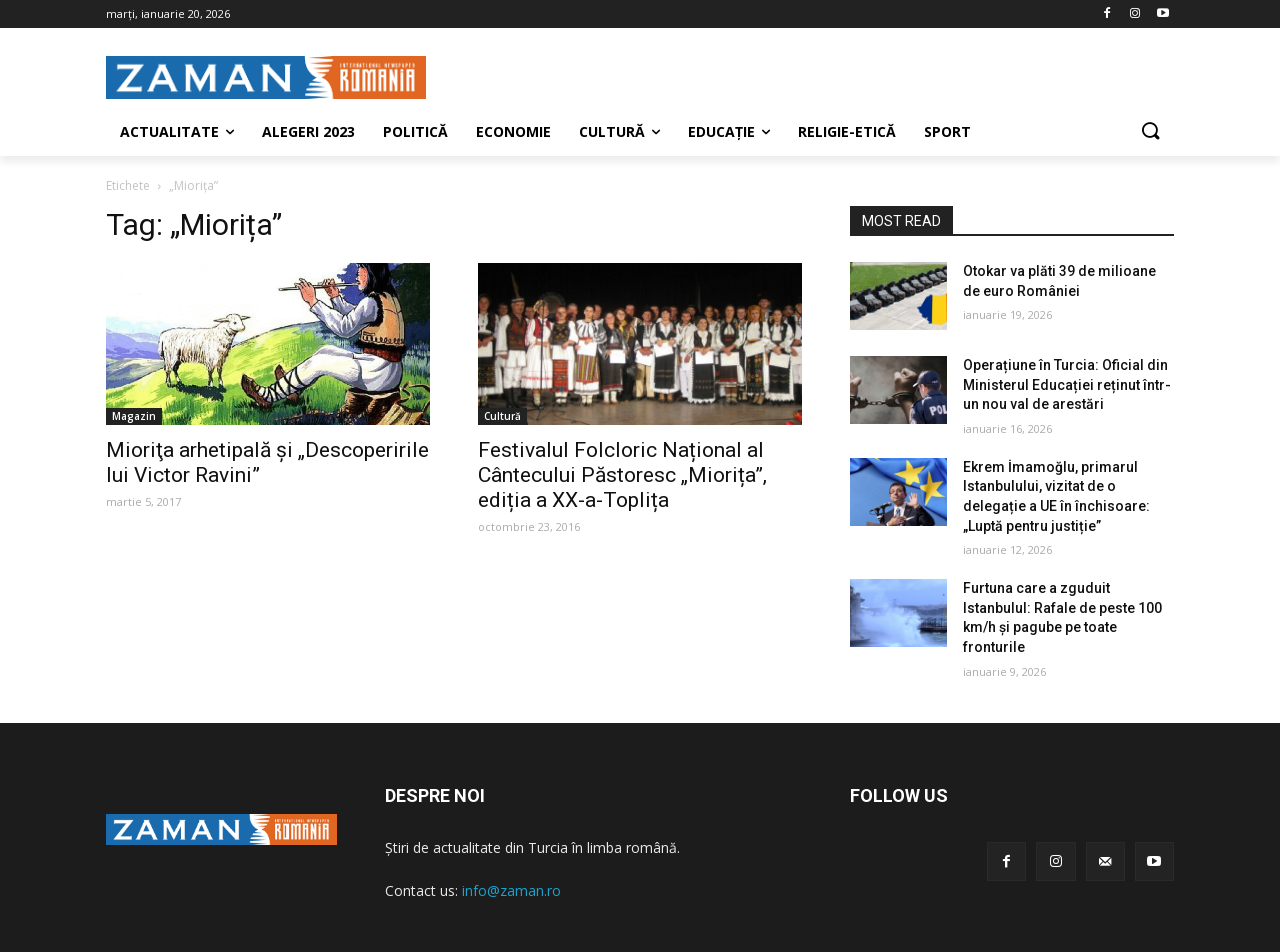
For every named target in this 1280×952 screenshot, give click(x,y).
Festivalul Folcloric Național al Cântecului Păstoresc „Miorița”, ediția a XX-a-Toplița (622, 475)
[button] (1150, 132)
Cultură (502, 416)
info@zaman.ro (511, 890)
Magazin (134, 416)
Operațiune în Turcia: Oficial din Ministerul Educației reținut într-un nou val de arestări (1067, 384)
